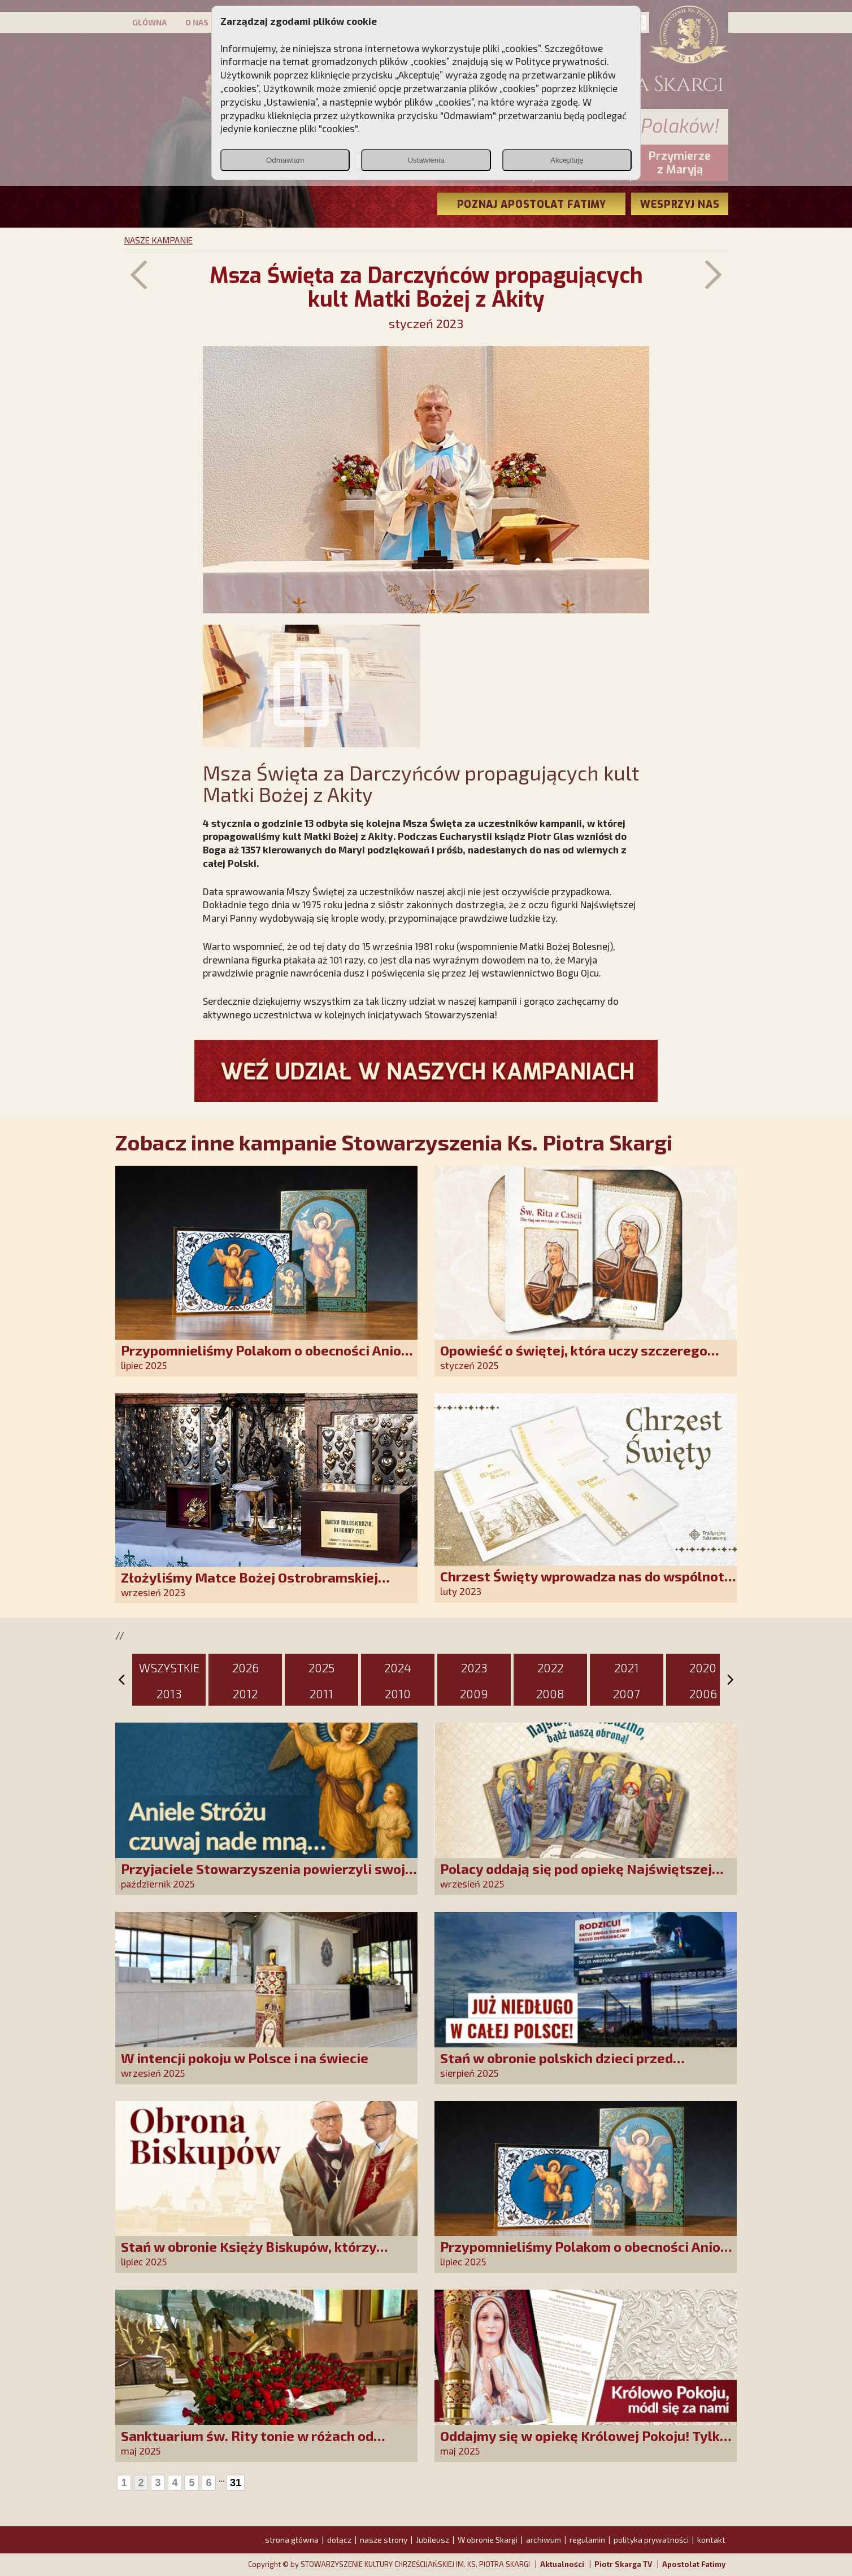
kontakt (711, 2539)
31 (235, 2482)
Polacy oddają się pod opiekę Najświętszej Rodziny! (576, 1876)
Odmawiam (285, 160)
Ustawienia (425, 160)
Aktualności (562, 2564)
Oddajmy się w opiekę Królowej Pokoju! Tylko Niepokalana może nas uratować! (584, 2443)
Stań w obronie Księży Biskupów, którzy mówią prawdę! (248, 2254)
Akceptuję (567, 160)
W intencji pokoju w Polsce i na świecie (244, 2058)
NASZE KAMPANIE (158, 240)
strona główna (292, 2539)
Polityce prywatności (561, 61)
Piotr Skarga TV (623, 2564)
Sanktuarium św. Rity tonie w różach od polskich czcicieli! (247, 2443)
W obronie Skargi (488, 2539)
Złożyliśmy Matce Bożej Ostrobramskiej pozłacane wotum (249, 1585)
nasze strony (383, 2539)
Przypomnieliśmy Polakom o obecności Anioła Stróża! (267, 1358)
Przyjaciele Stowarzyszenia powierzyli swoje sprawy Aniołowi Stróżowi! (267, 1876)
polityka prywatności (651, 2539)
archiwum (543, 2539)
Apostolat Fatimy (693, 2564)
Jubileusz (432, 2539)
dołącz (339, 2539)
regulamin (587, 2539)
